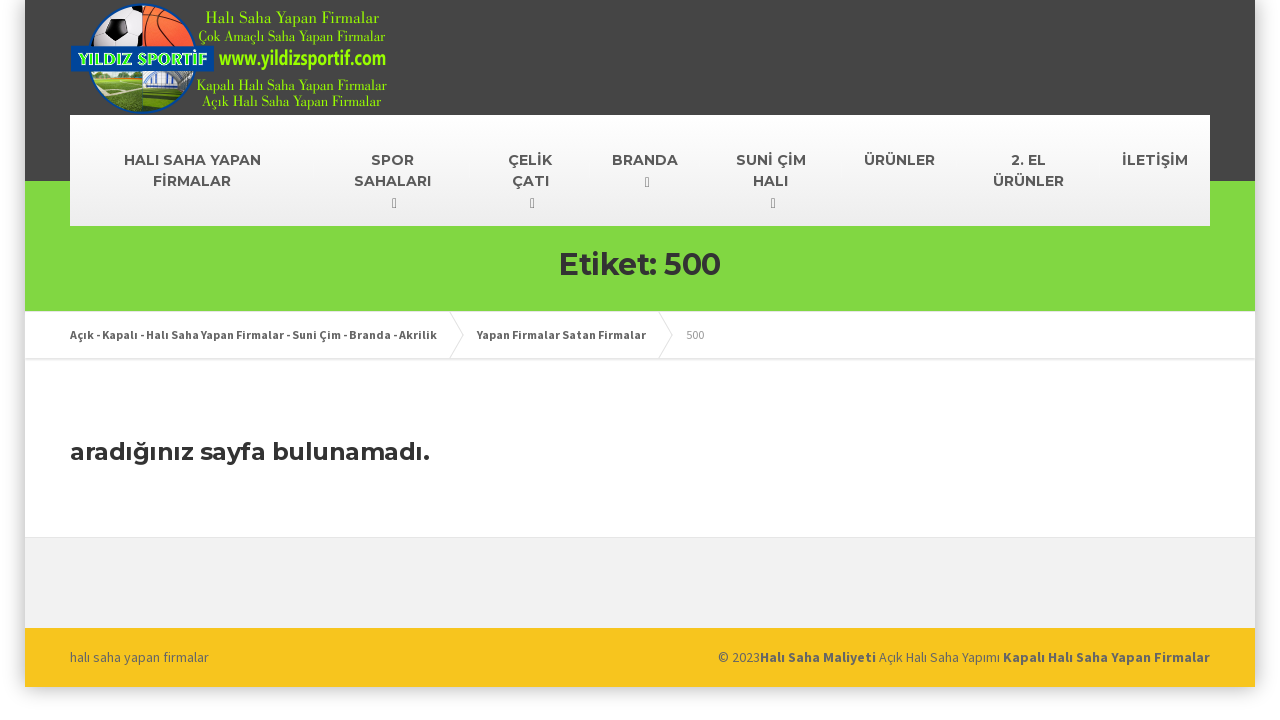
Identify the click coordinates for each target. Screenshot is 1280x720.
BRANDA (645, 160)
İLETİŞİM (1155, 160)
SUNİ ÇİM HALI (771, 170)
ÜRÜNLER (899, 160)
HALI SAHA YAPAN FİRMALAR (192, 170)
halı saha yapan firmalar (139, 657)
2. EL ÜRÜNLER (1028, 170)
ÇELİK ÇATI (530, 170)
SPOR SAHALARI (392, 170)
